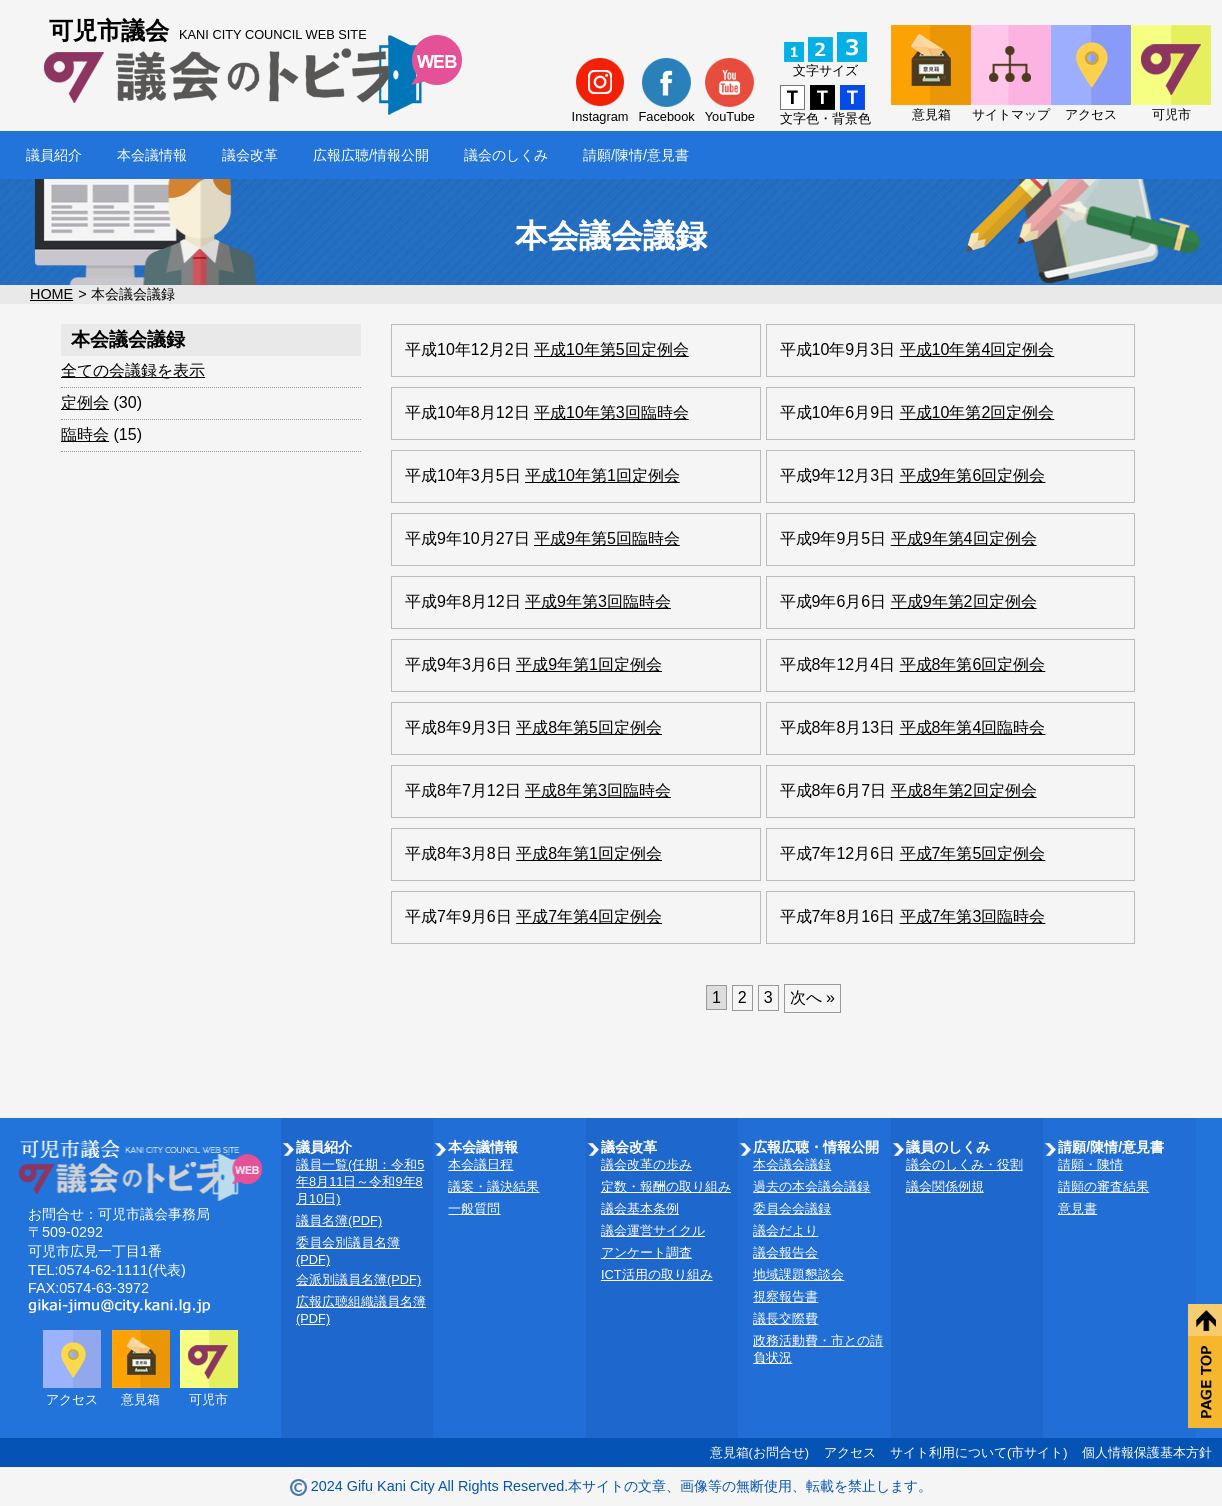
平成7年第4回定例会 (589, 916)
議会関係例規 (945, 1186)
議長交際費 (785, 1318)
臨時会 (85, 434)
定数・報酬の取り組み (666, 1186)
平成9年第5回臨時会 (607, 538)
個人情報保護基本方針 (1147, 1452)
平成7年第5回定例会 (973, 853)
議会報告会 (785, 1252)
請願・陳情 (1090, 1164)
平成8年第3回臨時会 (598, 790)
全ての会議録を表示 (133, 370)
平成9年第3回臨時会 (598, 601)
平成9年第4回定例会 (964, 538)
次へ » (812, 997)
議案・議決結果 (493, 1186)
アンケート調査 (646, 1252)
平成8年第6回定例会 (973, 664)
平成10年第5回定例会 (611, 349)
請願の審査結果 (1103, 1186)
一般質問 (474, 1208)
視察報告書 (785, 1296)
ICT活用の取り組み (657, 1274)
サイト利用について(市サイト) (979, 1452)
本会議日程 (480, 1164)
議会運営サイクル (653, 1230)
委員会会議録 (792, 1208)
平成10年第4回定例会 (977, 349)
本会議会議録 (792, 1164)
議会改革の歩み (646, 1164)
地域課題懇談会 (798, 1274)
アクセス (850, 1452)
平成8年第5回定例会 (589, 727)
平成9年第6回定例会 (973, 475)
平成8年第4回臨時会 (973, 727)
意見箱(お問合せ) (760, 1452)
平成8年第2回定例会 (964, 790)
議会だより (785, 1230)
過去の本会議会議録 (811, 1186)
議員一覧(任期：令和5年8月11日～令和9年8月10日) (360, 1181)
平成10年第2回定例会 (977, 412)
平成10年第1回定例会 (602, 475)
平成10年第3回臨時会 (611, 412)
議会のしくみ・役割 (964, 1164)
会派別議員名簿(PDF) (358, 1279)
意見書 (1077, 1208)
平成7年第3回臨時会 (973, 916)
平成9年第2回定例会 (964, 601)
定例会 (85, 402)
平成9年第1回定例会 (589, 664)
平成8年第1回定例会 (589, 853)
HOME (51, 294)
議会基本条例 (640, 1208)
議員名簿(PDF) (339, 1220)
